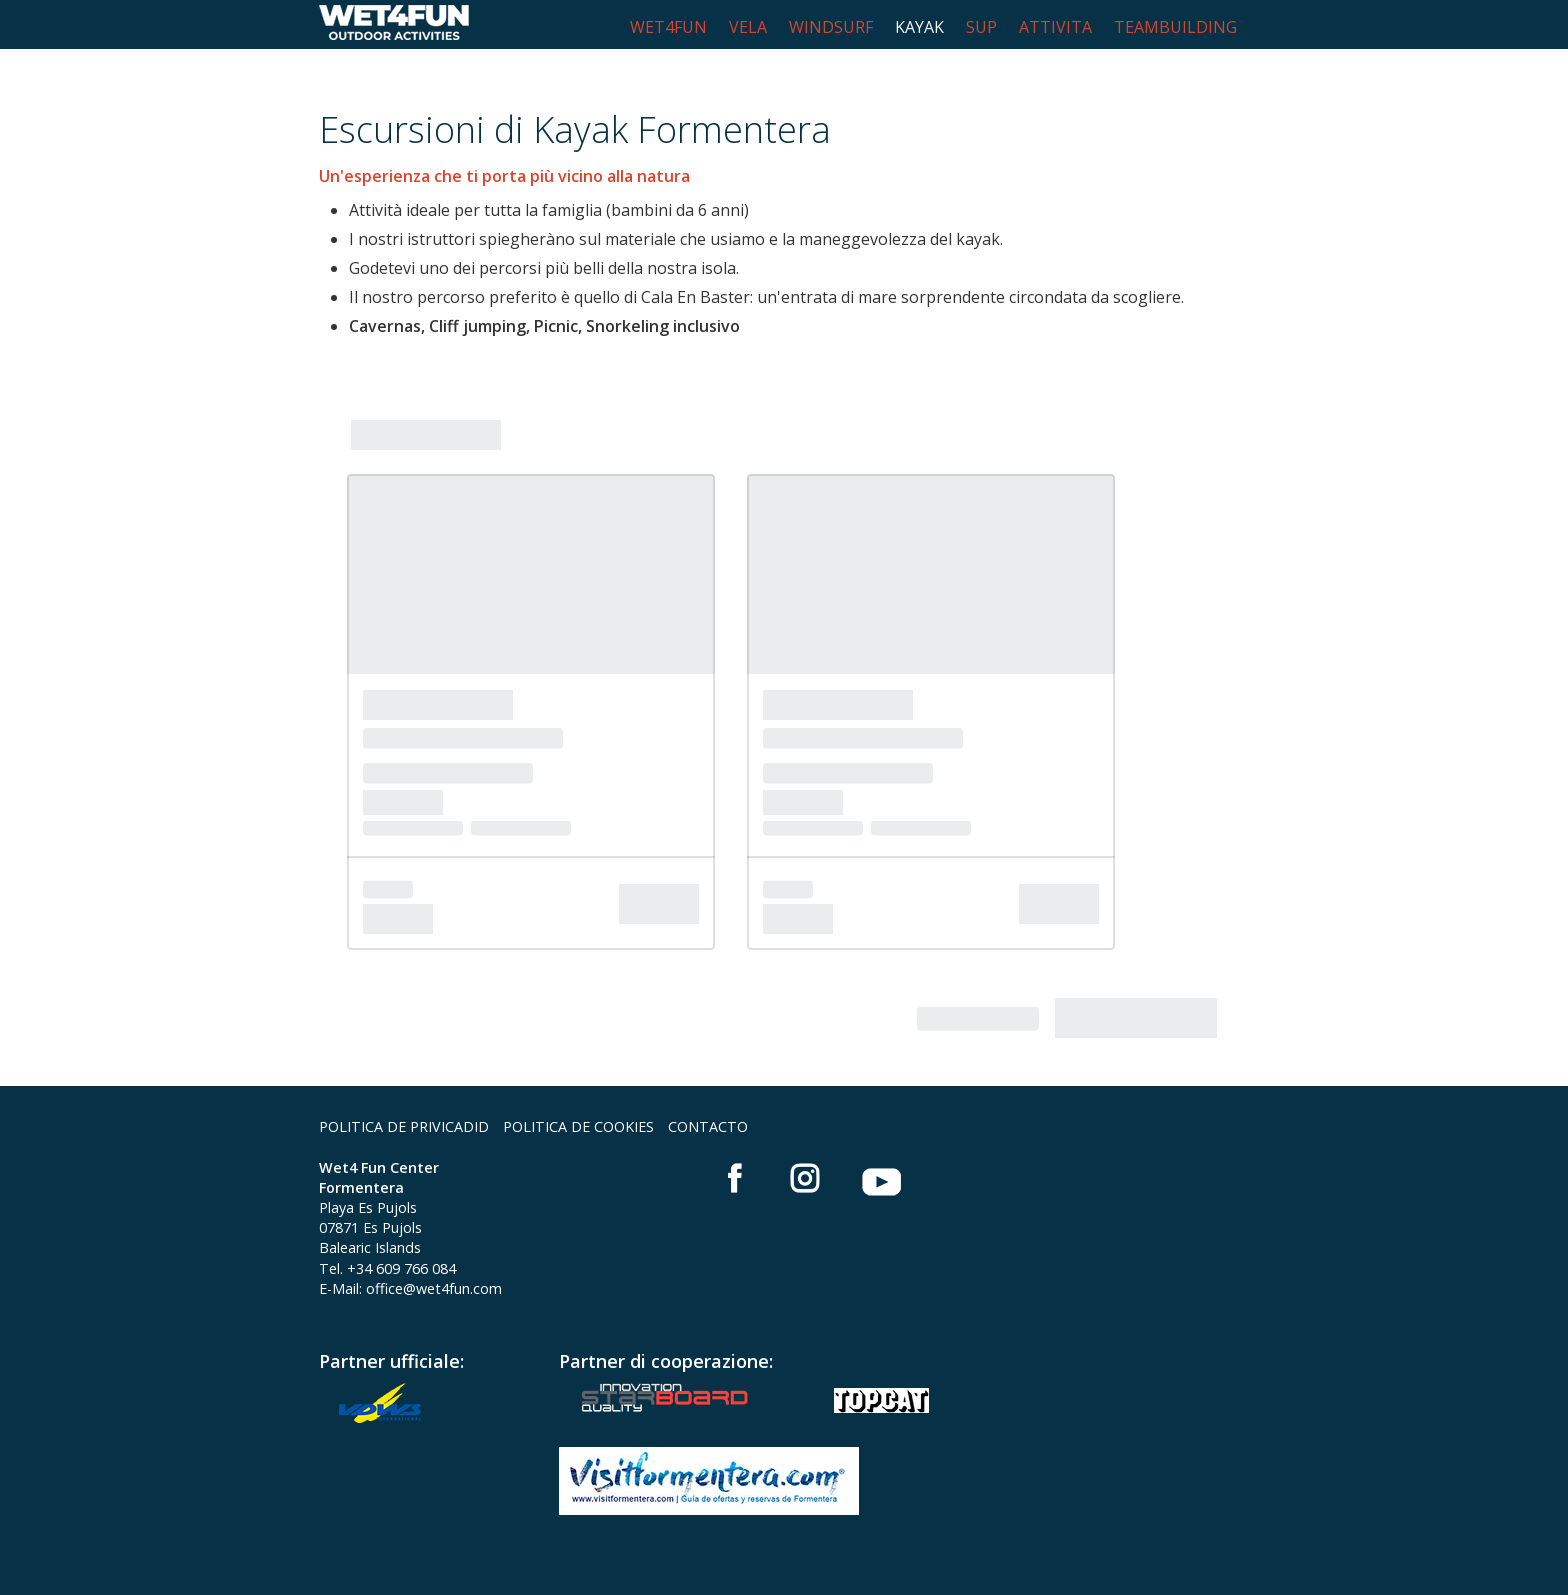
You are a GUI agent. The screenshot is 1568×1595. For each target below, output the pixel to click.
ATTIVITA (1055, 27)
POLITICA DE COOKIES (578, 1126)
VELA (748, 27)
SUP (981, 27)
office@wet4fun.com (434, 1288)
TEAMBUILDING (1175, 27)
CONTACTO (708, 1126)
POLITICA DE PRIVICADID (404, 1126)
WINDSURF (831, 27)
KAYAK (919, 27)
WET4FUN (668, 27)
